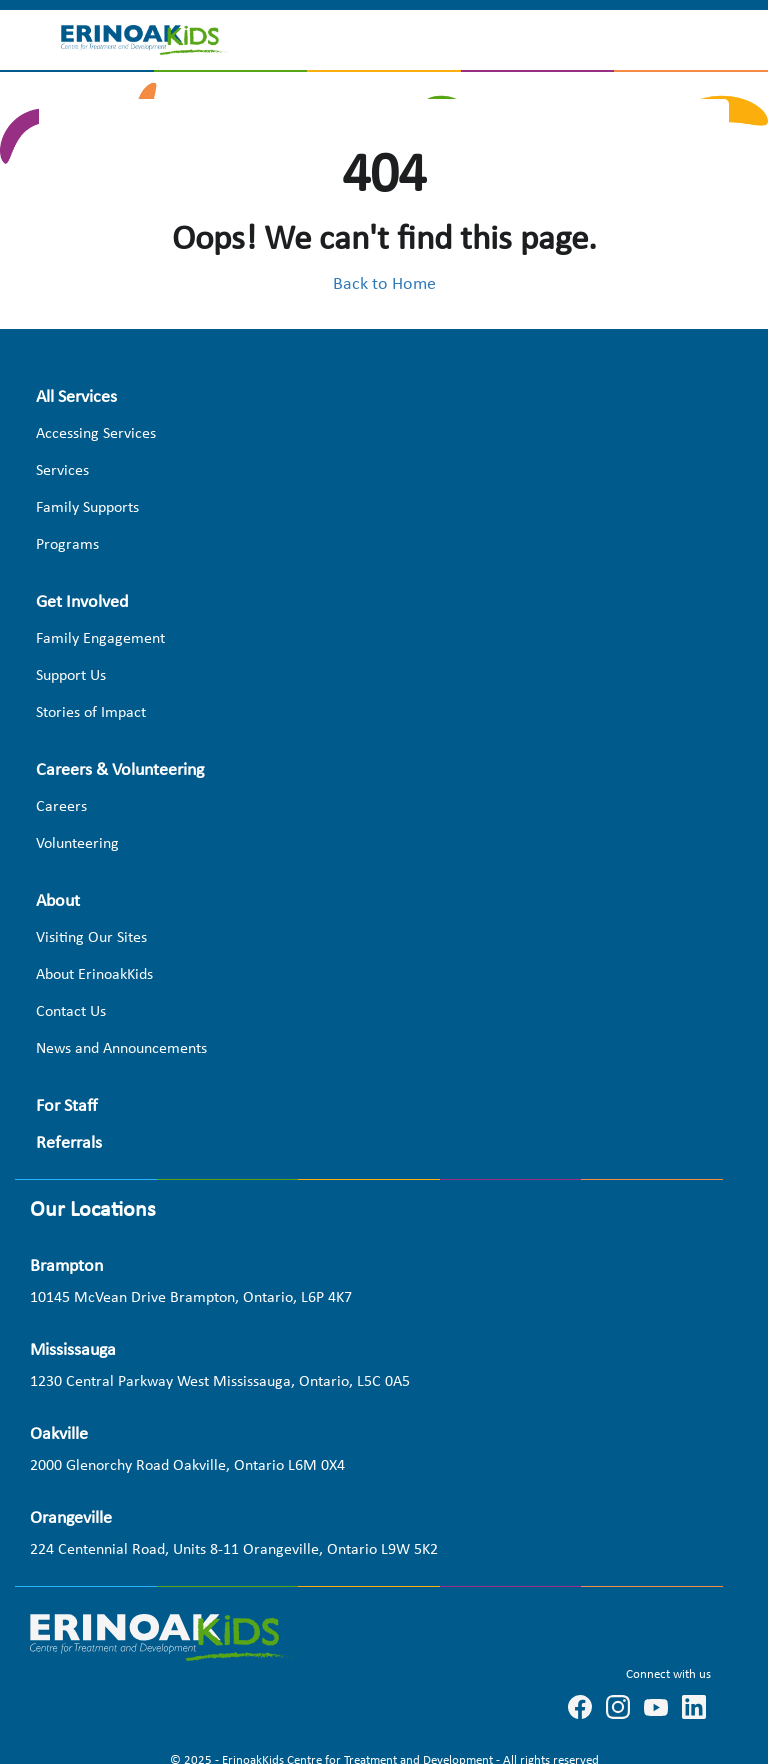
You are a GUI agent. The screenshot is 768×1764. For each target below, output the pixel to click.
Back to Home (384, 284)
